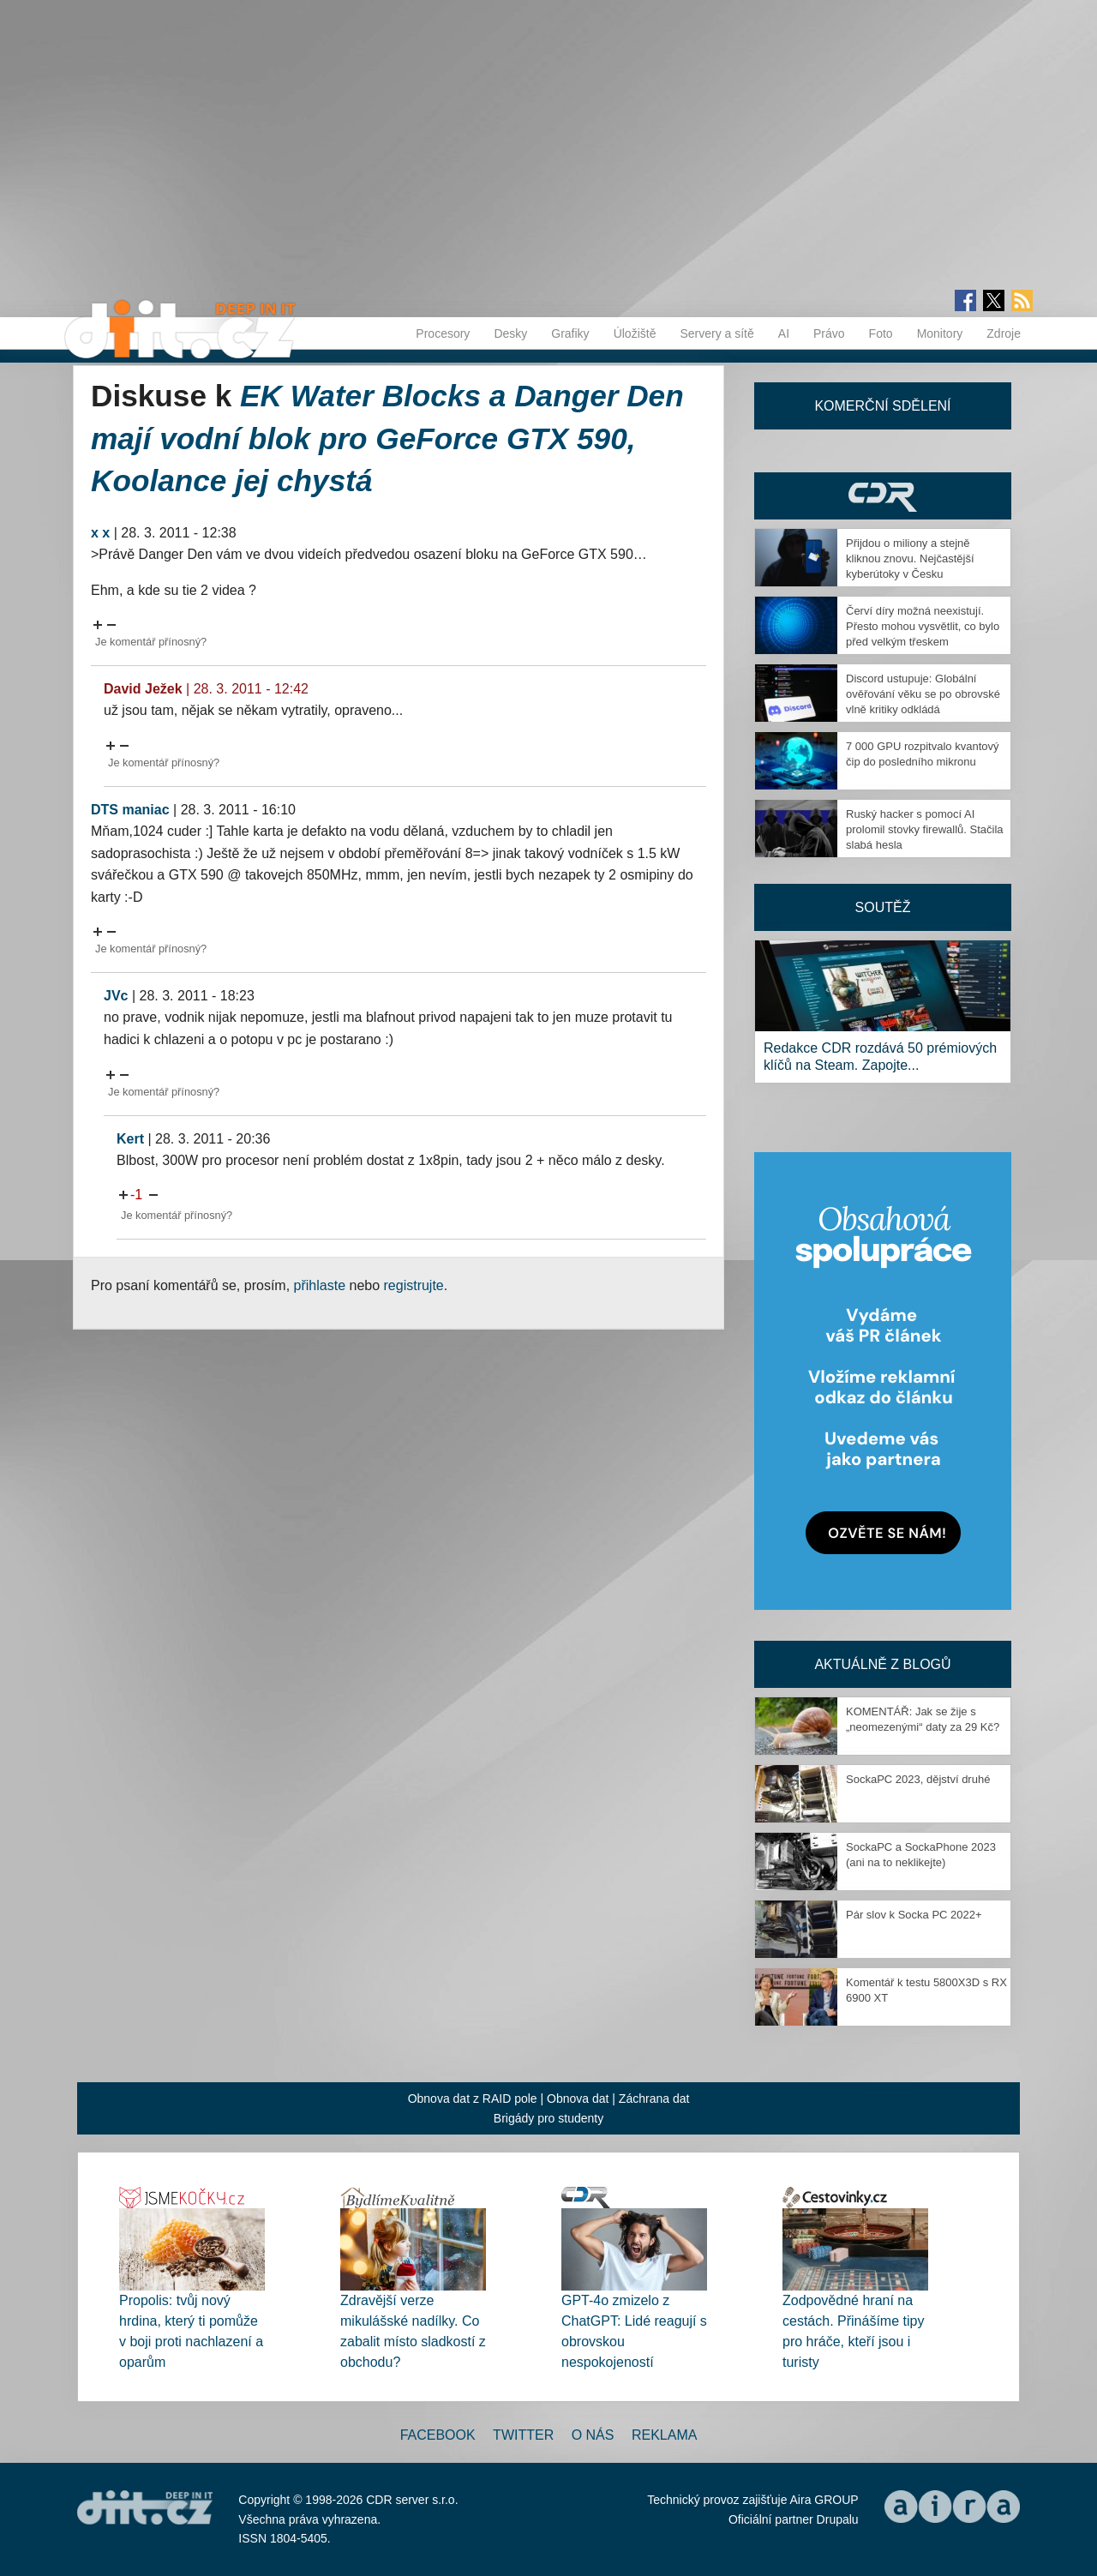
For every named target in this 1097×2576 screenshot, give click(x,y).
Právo (829, 333)
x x (100, 532)
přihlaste (319, 1285)
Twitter (523, 2435)
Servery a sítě (716, 333)
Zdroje (1003, 333)
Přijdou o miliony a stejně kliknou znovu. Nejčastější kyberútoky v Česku (910, 558)
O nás (593, 2435)
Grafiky (570, 333)
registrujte (414, 1285)
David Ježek (143, 689)
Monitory (940, 333)
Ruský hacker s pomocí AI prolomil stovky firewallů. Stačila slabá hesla (925, 829)
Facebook (438, 2435)
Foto (881, 333)
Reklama (664, 2435)
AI (783, 333)
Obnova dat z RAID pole (472, 2098)
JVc (116, 995)
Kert (130, 1139)
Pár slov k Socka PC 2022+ (914, 1914)
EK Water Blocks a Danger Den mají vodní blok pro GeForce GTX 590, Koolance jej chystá (387, 438)
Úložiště (635, 333)
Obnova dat (577, 2098)
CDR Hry (882, 495)
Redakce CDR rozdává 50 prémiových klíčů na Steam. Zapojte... (880, 1056)
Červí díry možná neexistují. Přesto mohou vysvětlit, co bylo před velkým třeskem (922, 626)
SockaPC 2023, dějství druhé (918, 1779)
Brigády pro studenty (548, 2118)
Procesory (443, 333)
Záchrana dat (654, 2098)
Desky (510, 333)
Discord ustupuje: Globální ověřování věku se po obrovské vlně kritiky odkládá (923, 694)
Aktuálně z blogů (882, 1664)
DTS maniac (130, 809)
